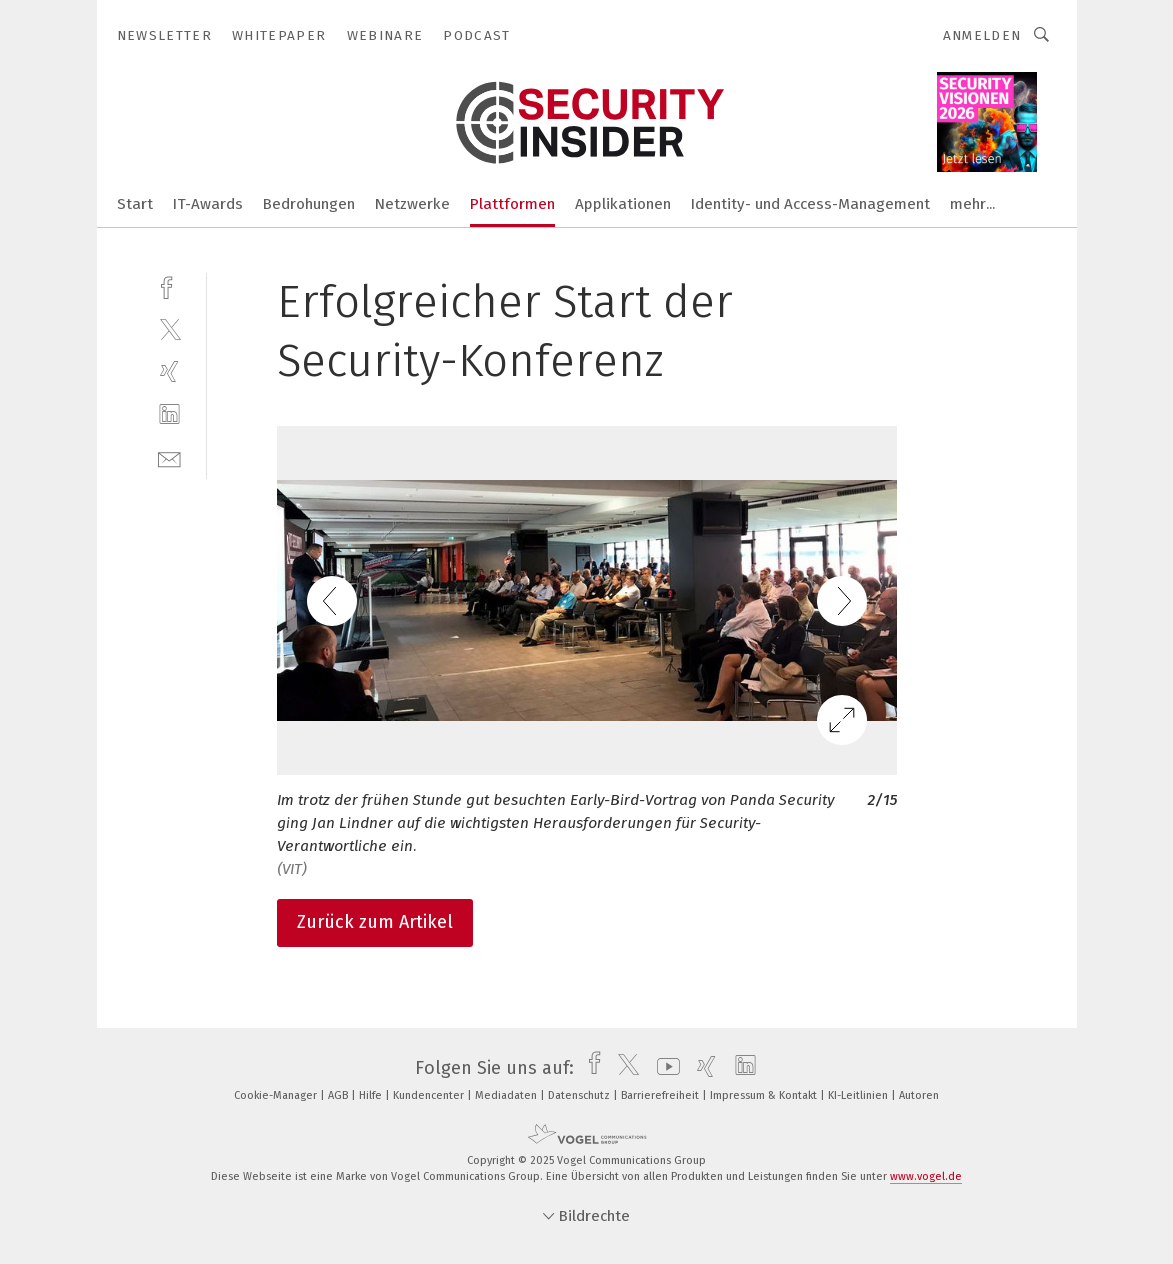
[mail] (169, 457)
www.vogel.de (926, 1176)
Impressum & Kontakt (765, 1095)
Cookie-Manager (277, 1095)
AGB (339, 1095)
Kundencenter (430, 1095)
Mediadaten (507, 1095)
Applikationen (623, 204)
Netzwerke (412, 204)
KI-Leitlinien (859, 1095)
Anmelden (982, 35)
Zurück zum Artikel (375, 922)
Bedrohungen (309, 204)
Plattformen (512, 204)
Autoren (919, 1095)
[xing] (169, 371)
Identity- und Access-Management (810, 204)
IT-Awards (208, 204)
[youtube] (663, 1068)
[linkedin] (169, 414)
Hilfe (372, 1095)
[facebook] (169, 285)
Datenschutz (580, 1095)
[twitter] (169, 328)
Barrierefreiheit (661, 1095)
